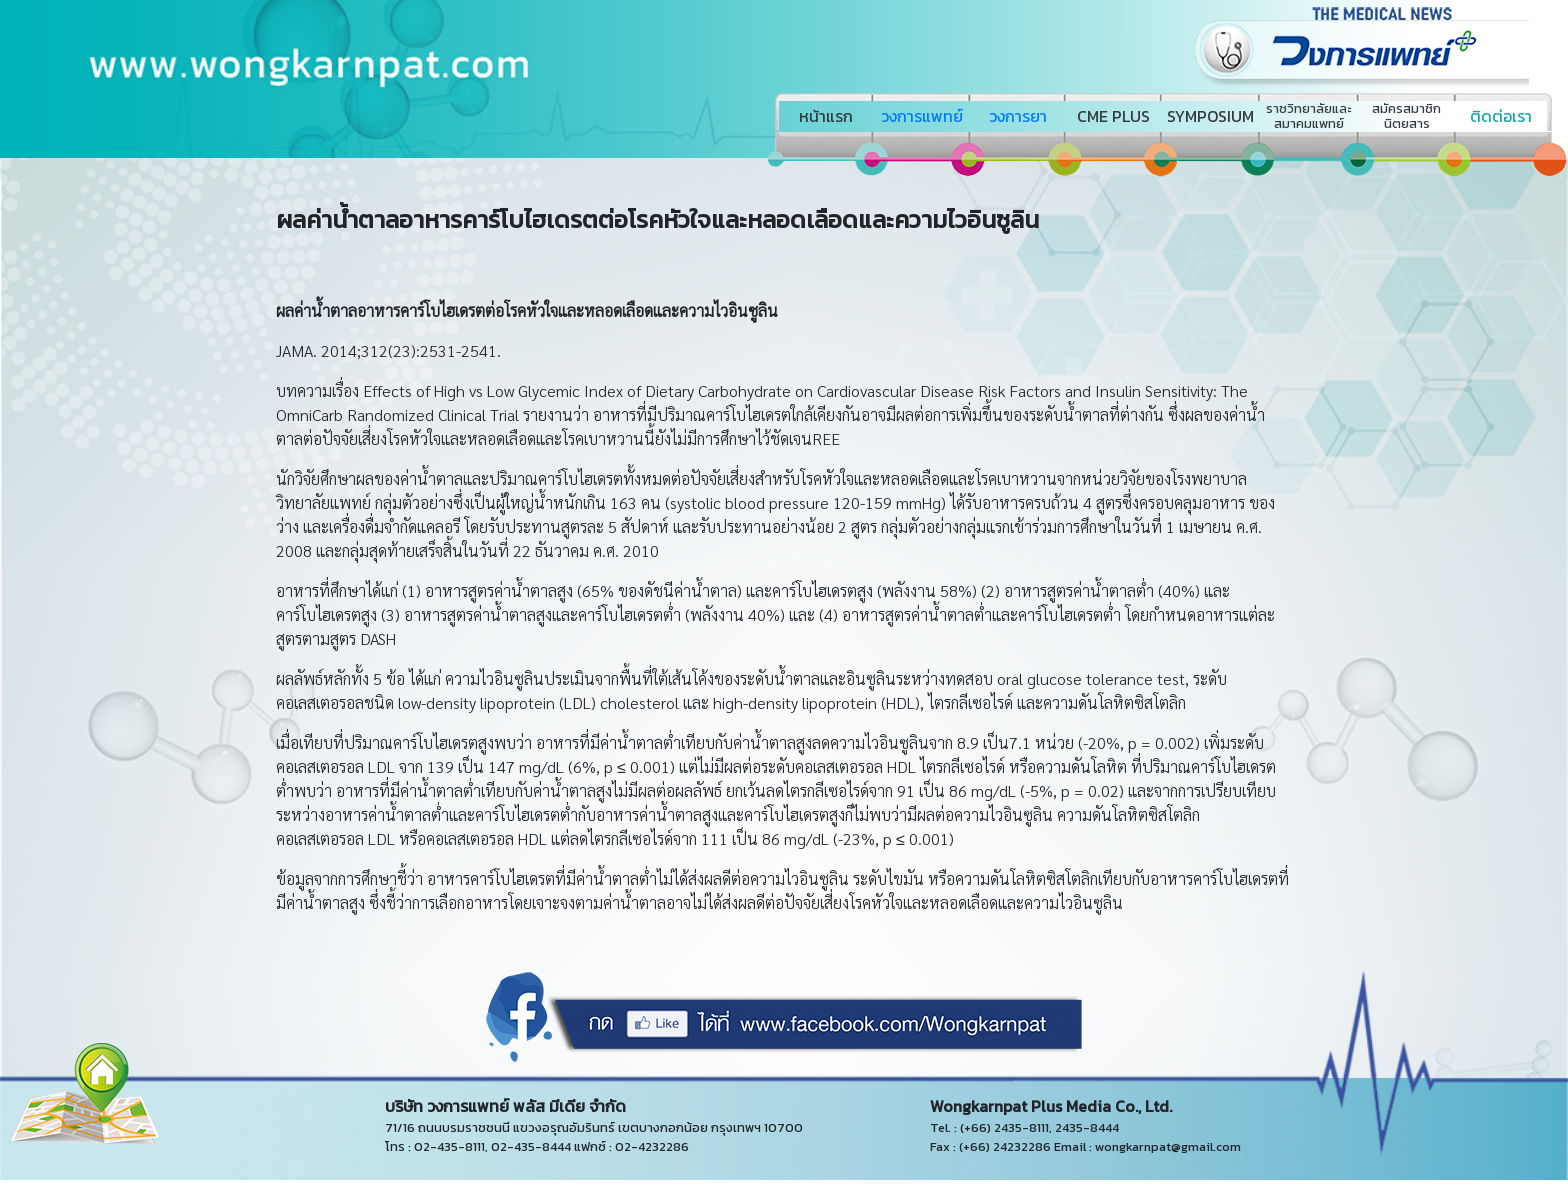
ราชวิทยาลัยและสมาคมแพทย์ (1308, 116)
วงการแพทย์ (922, 116)
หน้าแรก (826, 116)
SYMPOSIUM (1210, 116)
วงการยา (1018, 116)
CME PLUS (1113, 116)
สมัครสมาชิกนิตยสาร (1406, 116)
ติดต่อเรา (1501, 116)
